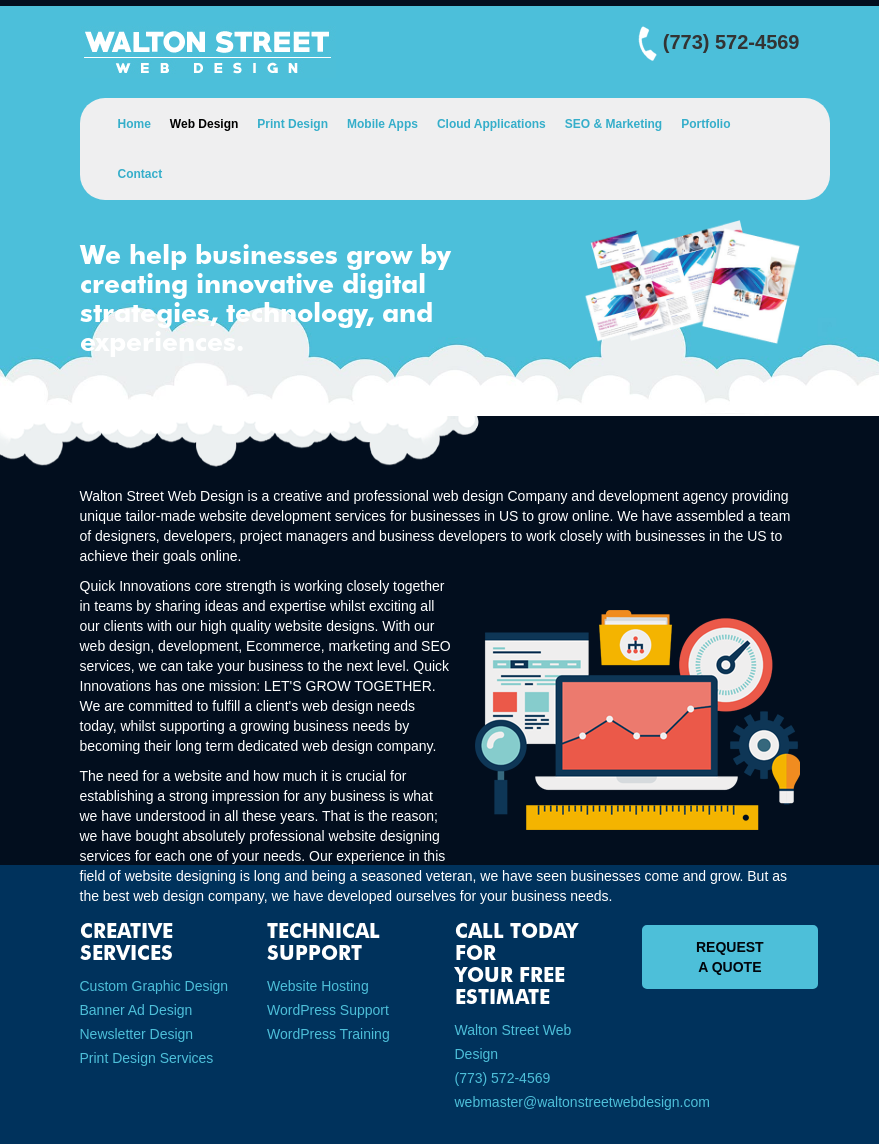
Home (134, 124)
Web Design (204, 124)
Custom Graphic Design (154, 986)
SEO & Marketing (613, 124)
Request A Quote (730, 957)
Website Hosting (318, 986)
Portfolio (705, 124)
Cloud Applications (491, 124)
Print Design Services (147, 1058)
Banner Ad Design (136, 1010)
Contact (140, 174)
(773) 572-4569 (503, 1078)
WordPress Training (328, 1034)
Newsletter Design (137, 1034)
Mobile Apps (382, 124)
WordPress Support (328, 1010)
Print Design (292, 124)
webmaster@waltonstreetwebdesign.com (582, 1102)
